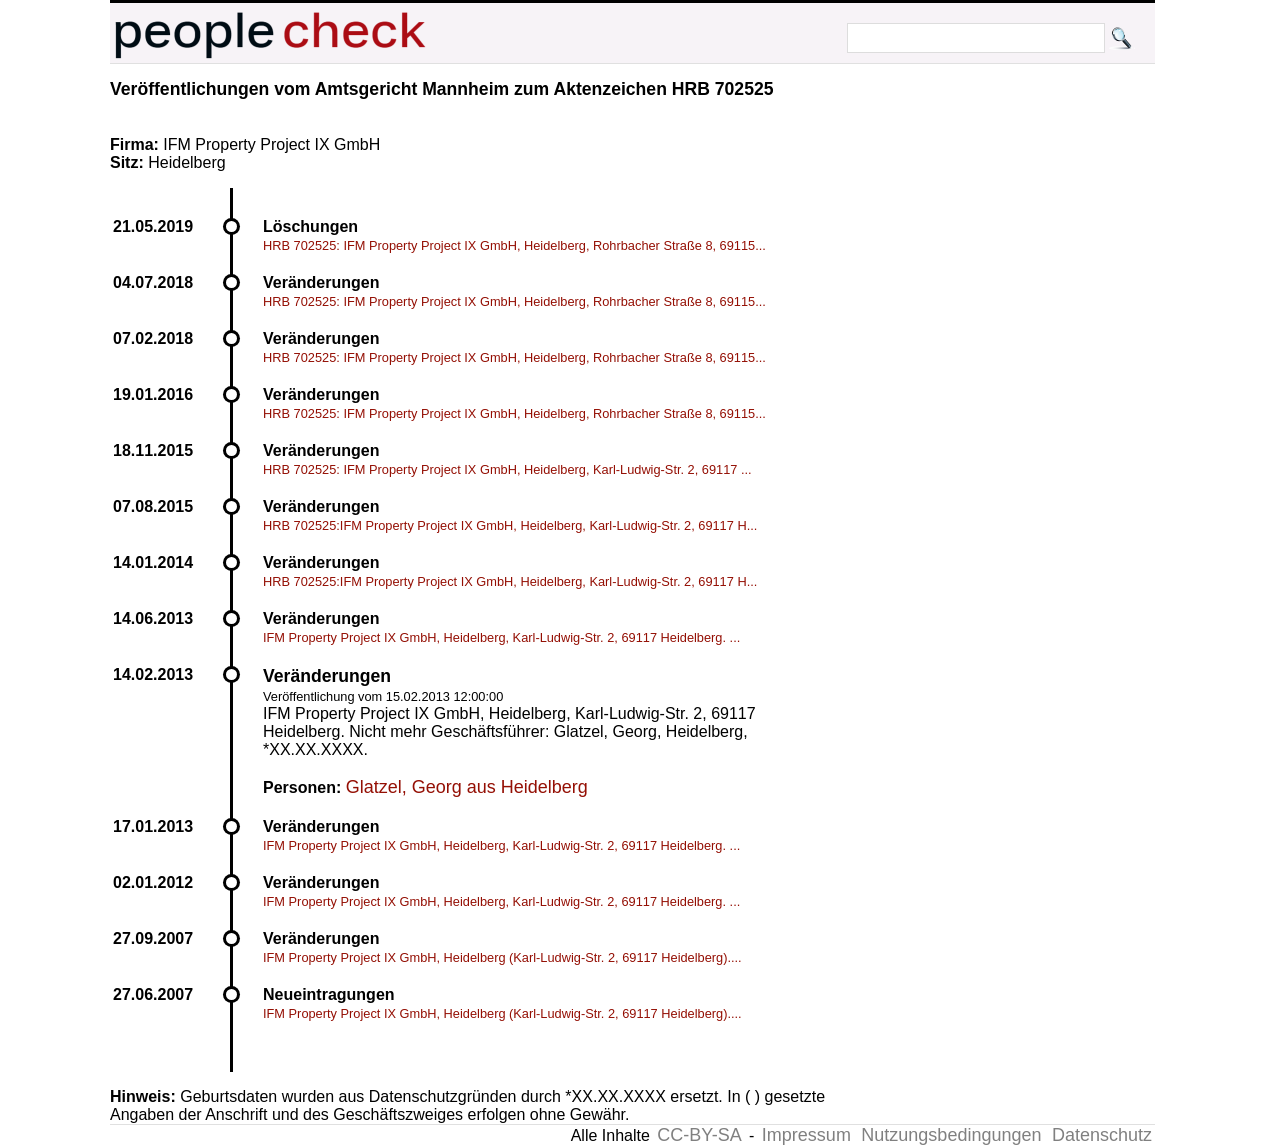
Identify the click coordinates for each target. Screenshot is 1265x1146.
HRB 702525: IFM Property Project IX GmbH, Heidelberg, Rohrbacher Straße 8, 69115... (514, 245)
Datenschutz (1102, 1135)
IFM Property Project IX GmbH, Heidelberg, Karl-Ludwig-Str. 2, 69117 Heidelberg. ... (501, 637)
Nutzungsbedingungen (951, 1135)
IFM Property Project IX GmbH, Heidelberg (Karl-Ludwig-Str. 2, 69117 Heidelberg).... (502, 957)
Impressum (806, 1135)
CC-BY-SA (699, 1135)
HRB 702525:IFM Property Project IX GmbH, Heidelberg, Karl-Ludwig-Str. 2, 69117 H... (510, 525)
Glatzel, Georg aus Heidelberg (467, 787)
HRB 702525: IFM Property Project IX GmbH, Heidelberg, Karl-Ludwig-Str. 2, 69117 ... (507, 469)
